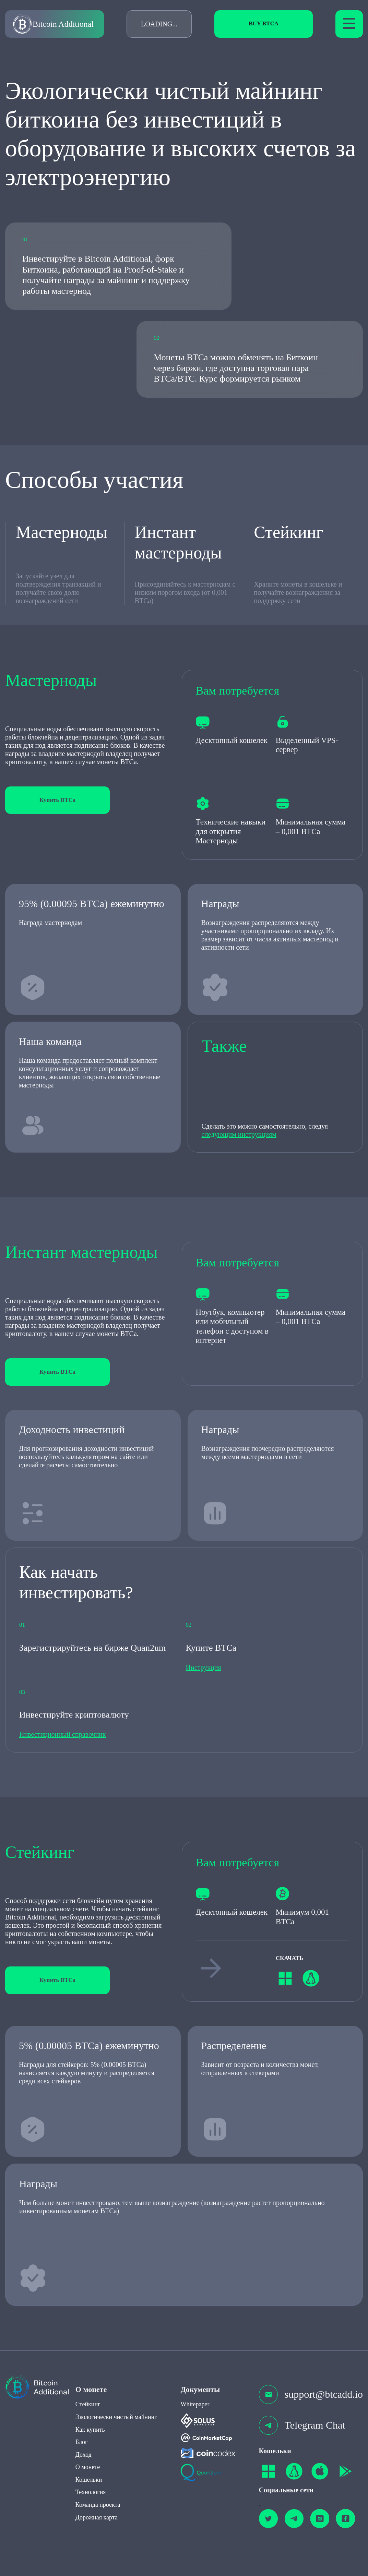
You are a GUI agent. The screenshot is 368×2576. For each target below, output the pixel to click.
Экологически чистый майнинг (116, 2417)
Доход (83, 2454)
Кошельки (88, 2479)
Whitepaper (195, 2404)
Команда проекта (97, 2504)
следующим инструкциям (239, 1134)
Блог (81, 2442)
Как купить (90, 2429)
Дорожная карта (96, 2517)
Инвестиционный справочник (62, 1734)
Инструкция (203, 1667)
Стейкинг (87, 2404)
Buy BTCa (263, 23)
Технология (90, 2492)
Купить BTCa (57, 800)
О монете (87, 2467)
